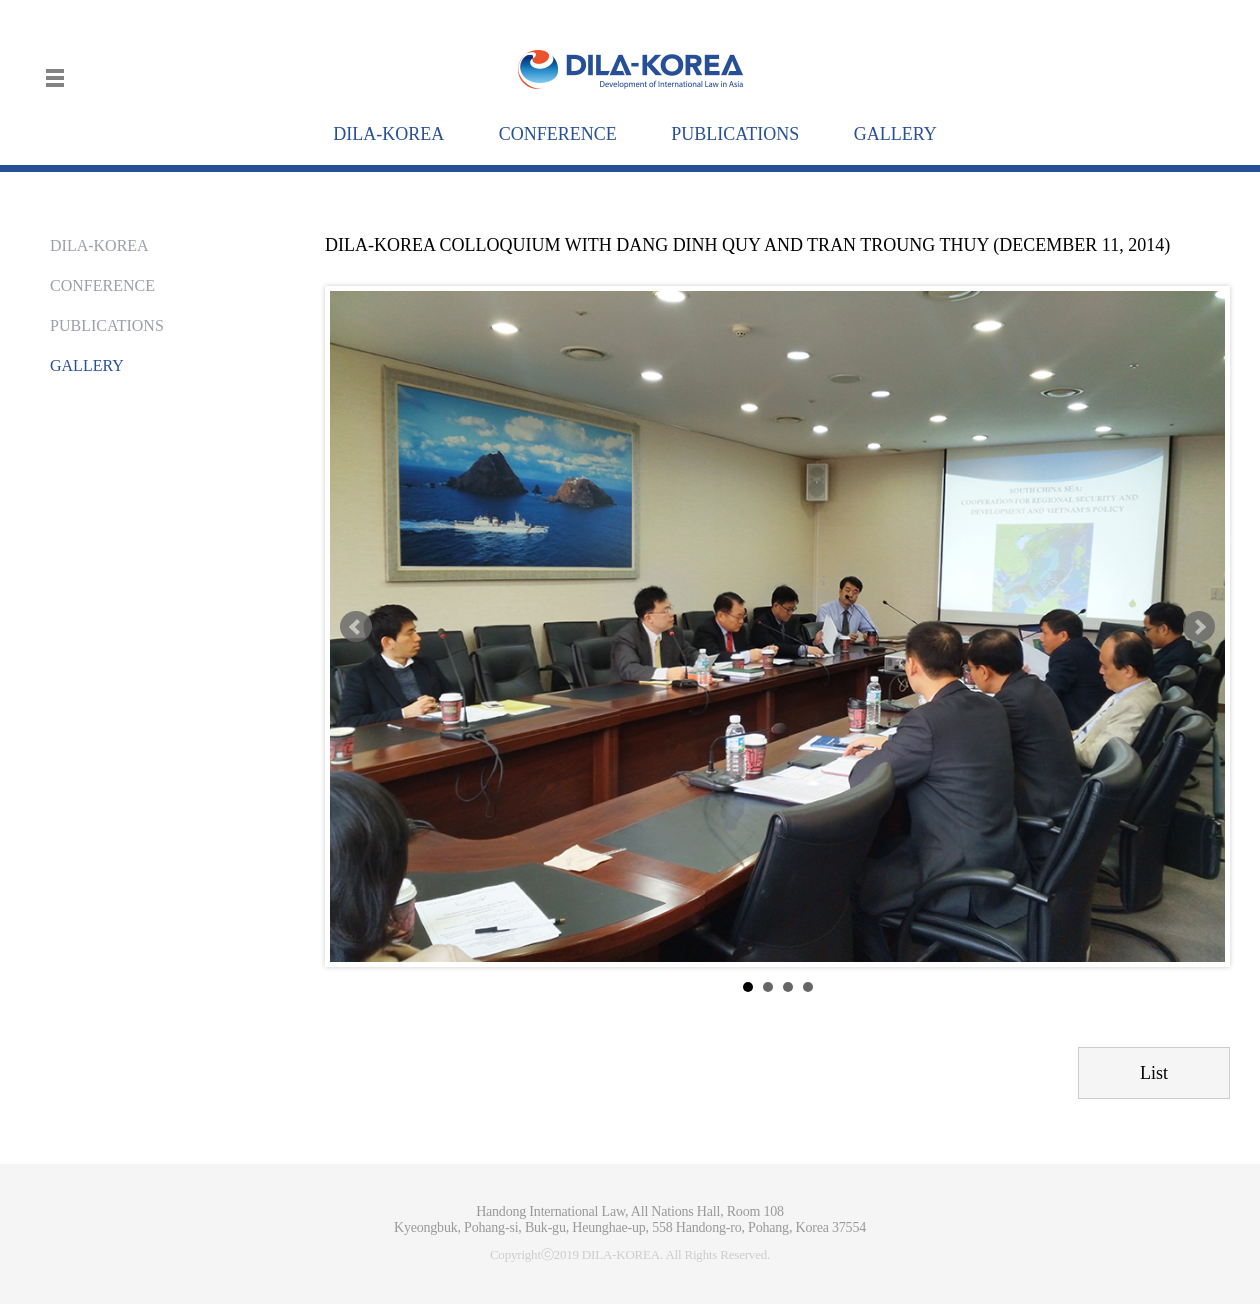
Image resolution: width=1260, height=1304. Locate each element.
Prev (356, 627)
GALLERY (87, 365)
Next (1199, 627)
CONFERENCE (102, 285)
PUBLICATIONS (107, 325)
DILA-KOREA (99, 245)
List (1154, 1073)
